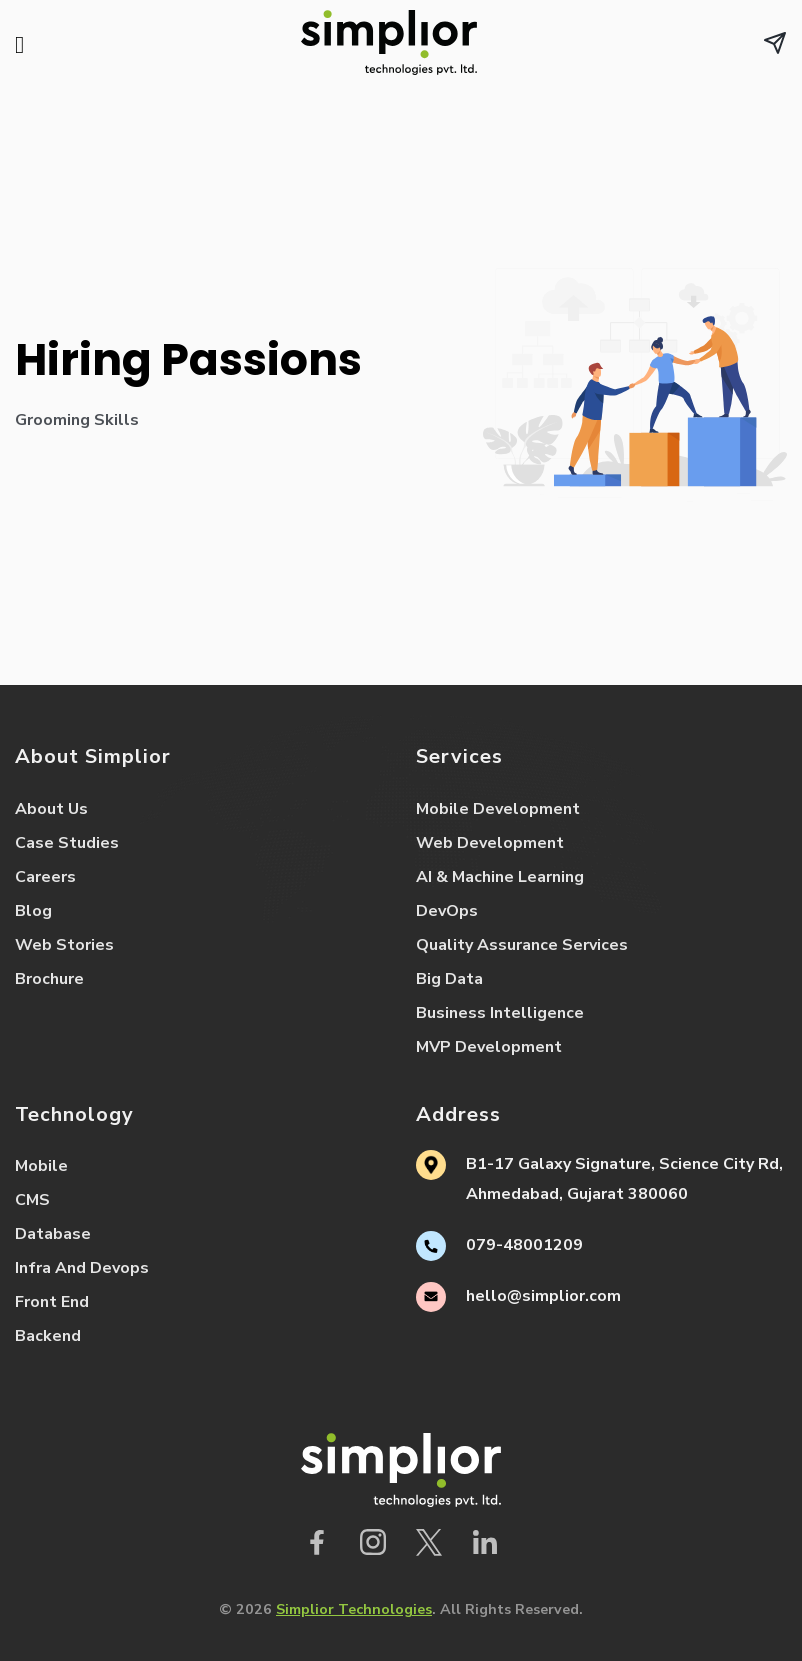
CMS (32, 1200)
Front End (52, 1302)
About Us (51, 809)
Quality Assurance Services (522, 945)
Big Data (449, 979)
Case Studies (67, 843)
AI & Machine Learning (500, 877)
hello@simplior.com (543, 1296)
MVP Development (489, 1047)
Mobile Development (498, 809)
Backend (48, 1336)
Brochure (49, 979)
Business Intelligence (500, 1013)
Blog (33, 911)
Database (53, 1234)
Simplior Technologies (354, 1609)
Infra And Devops (82, 1268)
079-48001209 (524, 1245)
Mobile (41, 1166)
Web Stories (64, 945)
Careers (45, 877)
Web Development (490, 843)
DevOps (447, 911)
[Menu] (27, 47)
